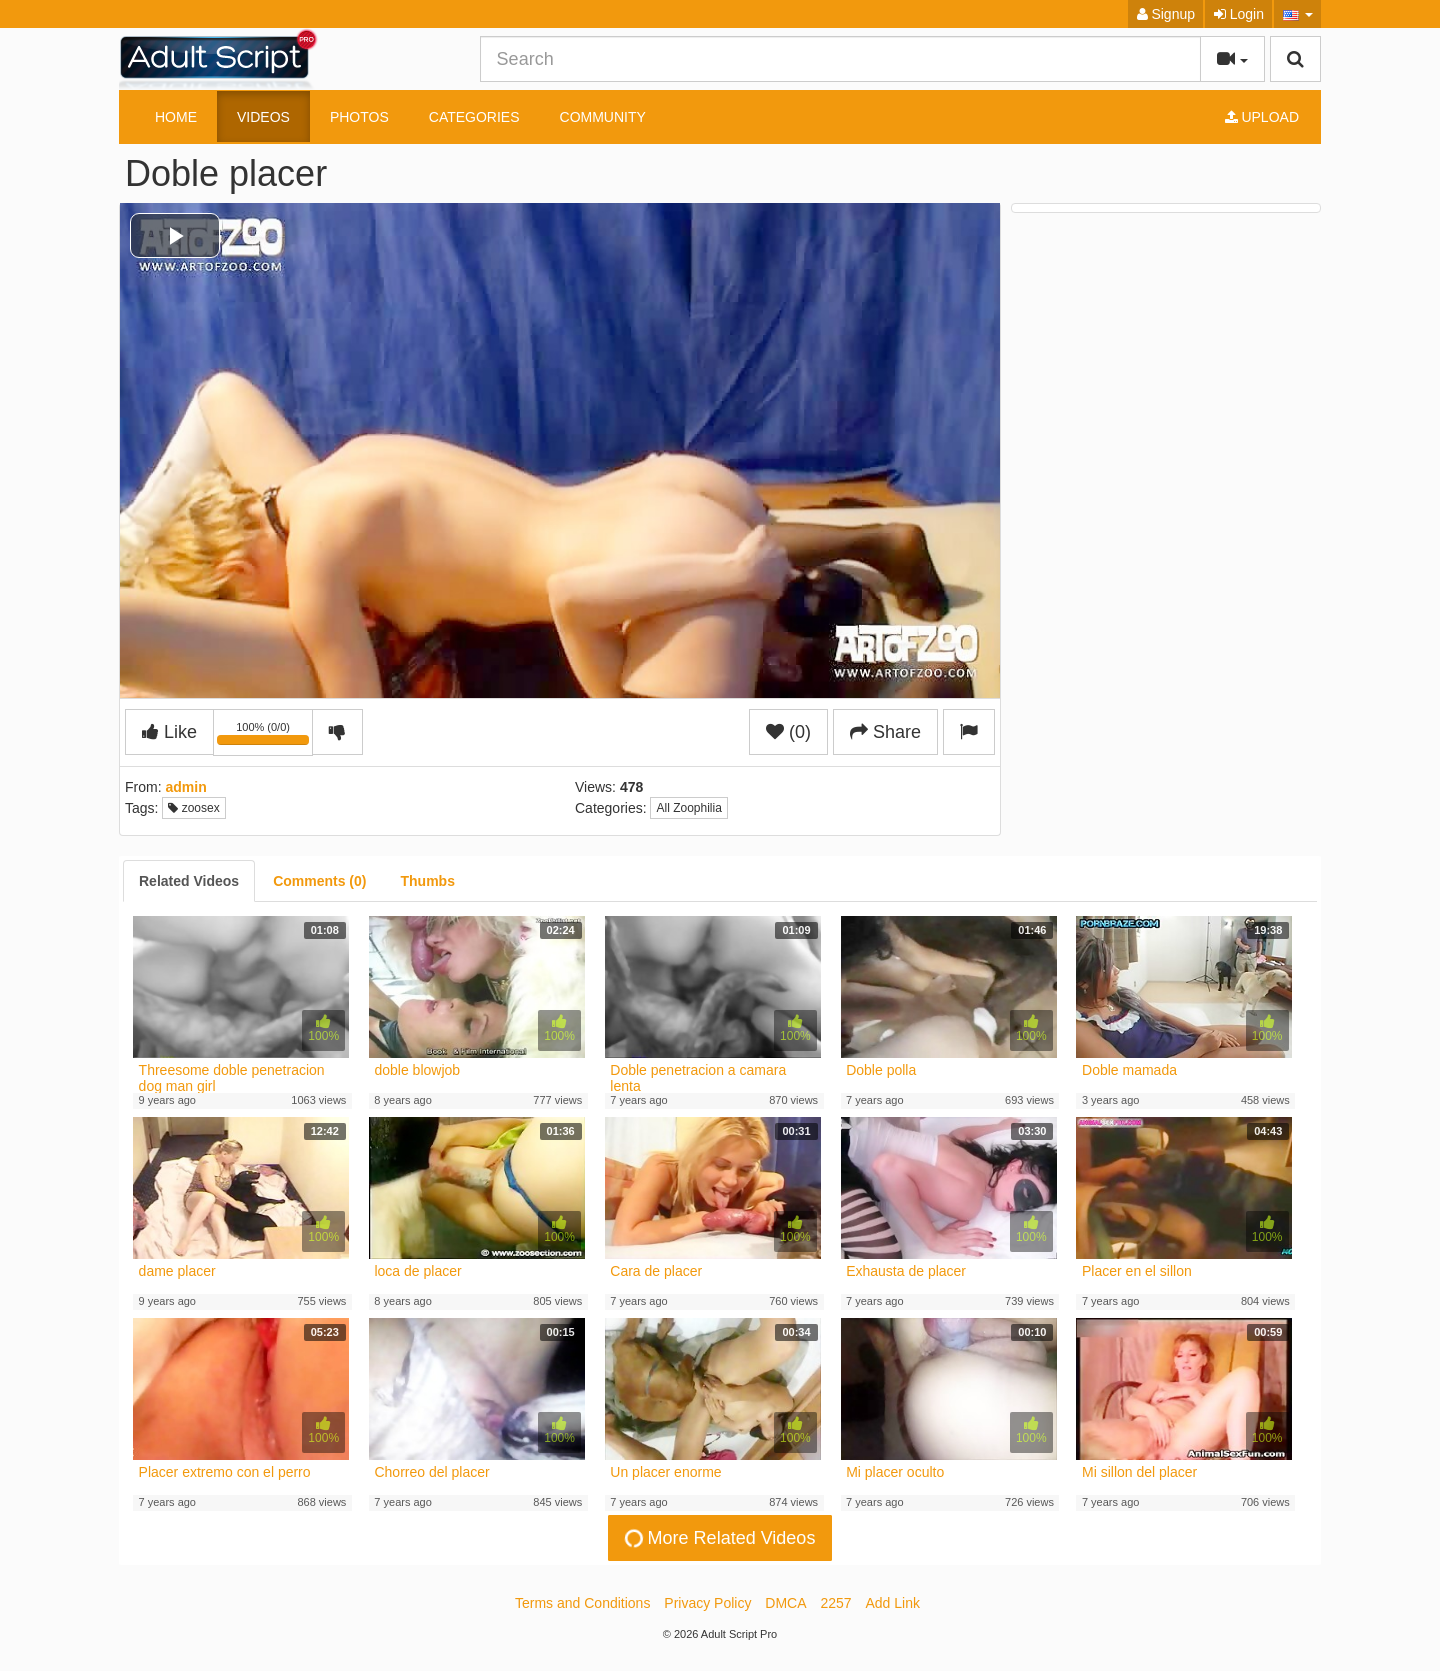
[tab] (189, 881)
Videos (263, 117)
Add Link (893, 1603)
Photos (359, 117)
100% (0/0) (265, 736)
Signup (1166, 14)
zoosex (193, 808)
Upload (1262, 117)
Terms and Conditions (582, 1603)
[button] (1297, 14)
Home (176, 117)
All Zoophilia (688, 808)
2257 (835, 1603)
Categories (474, 117)
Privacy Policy (707, 1603)
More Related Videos (718, 1538)
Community (603, 117)
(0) (788, 732)
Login (1239, 14)
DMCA (785, 1603)
